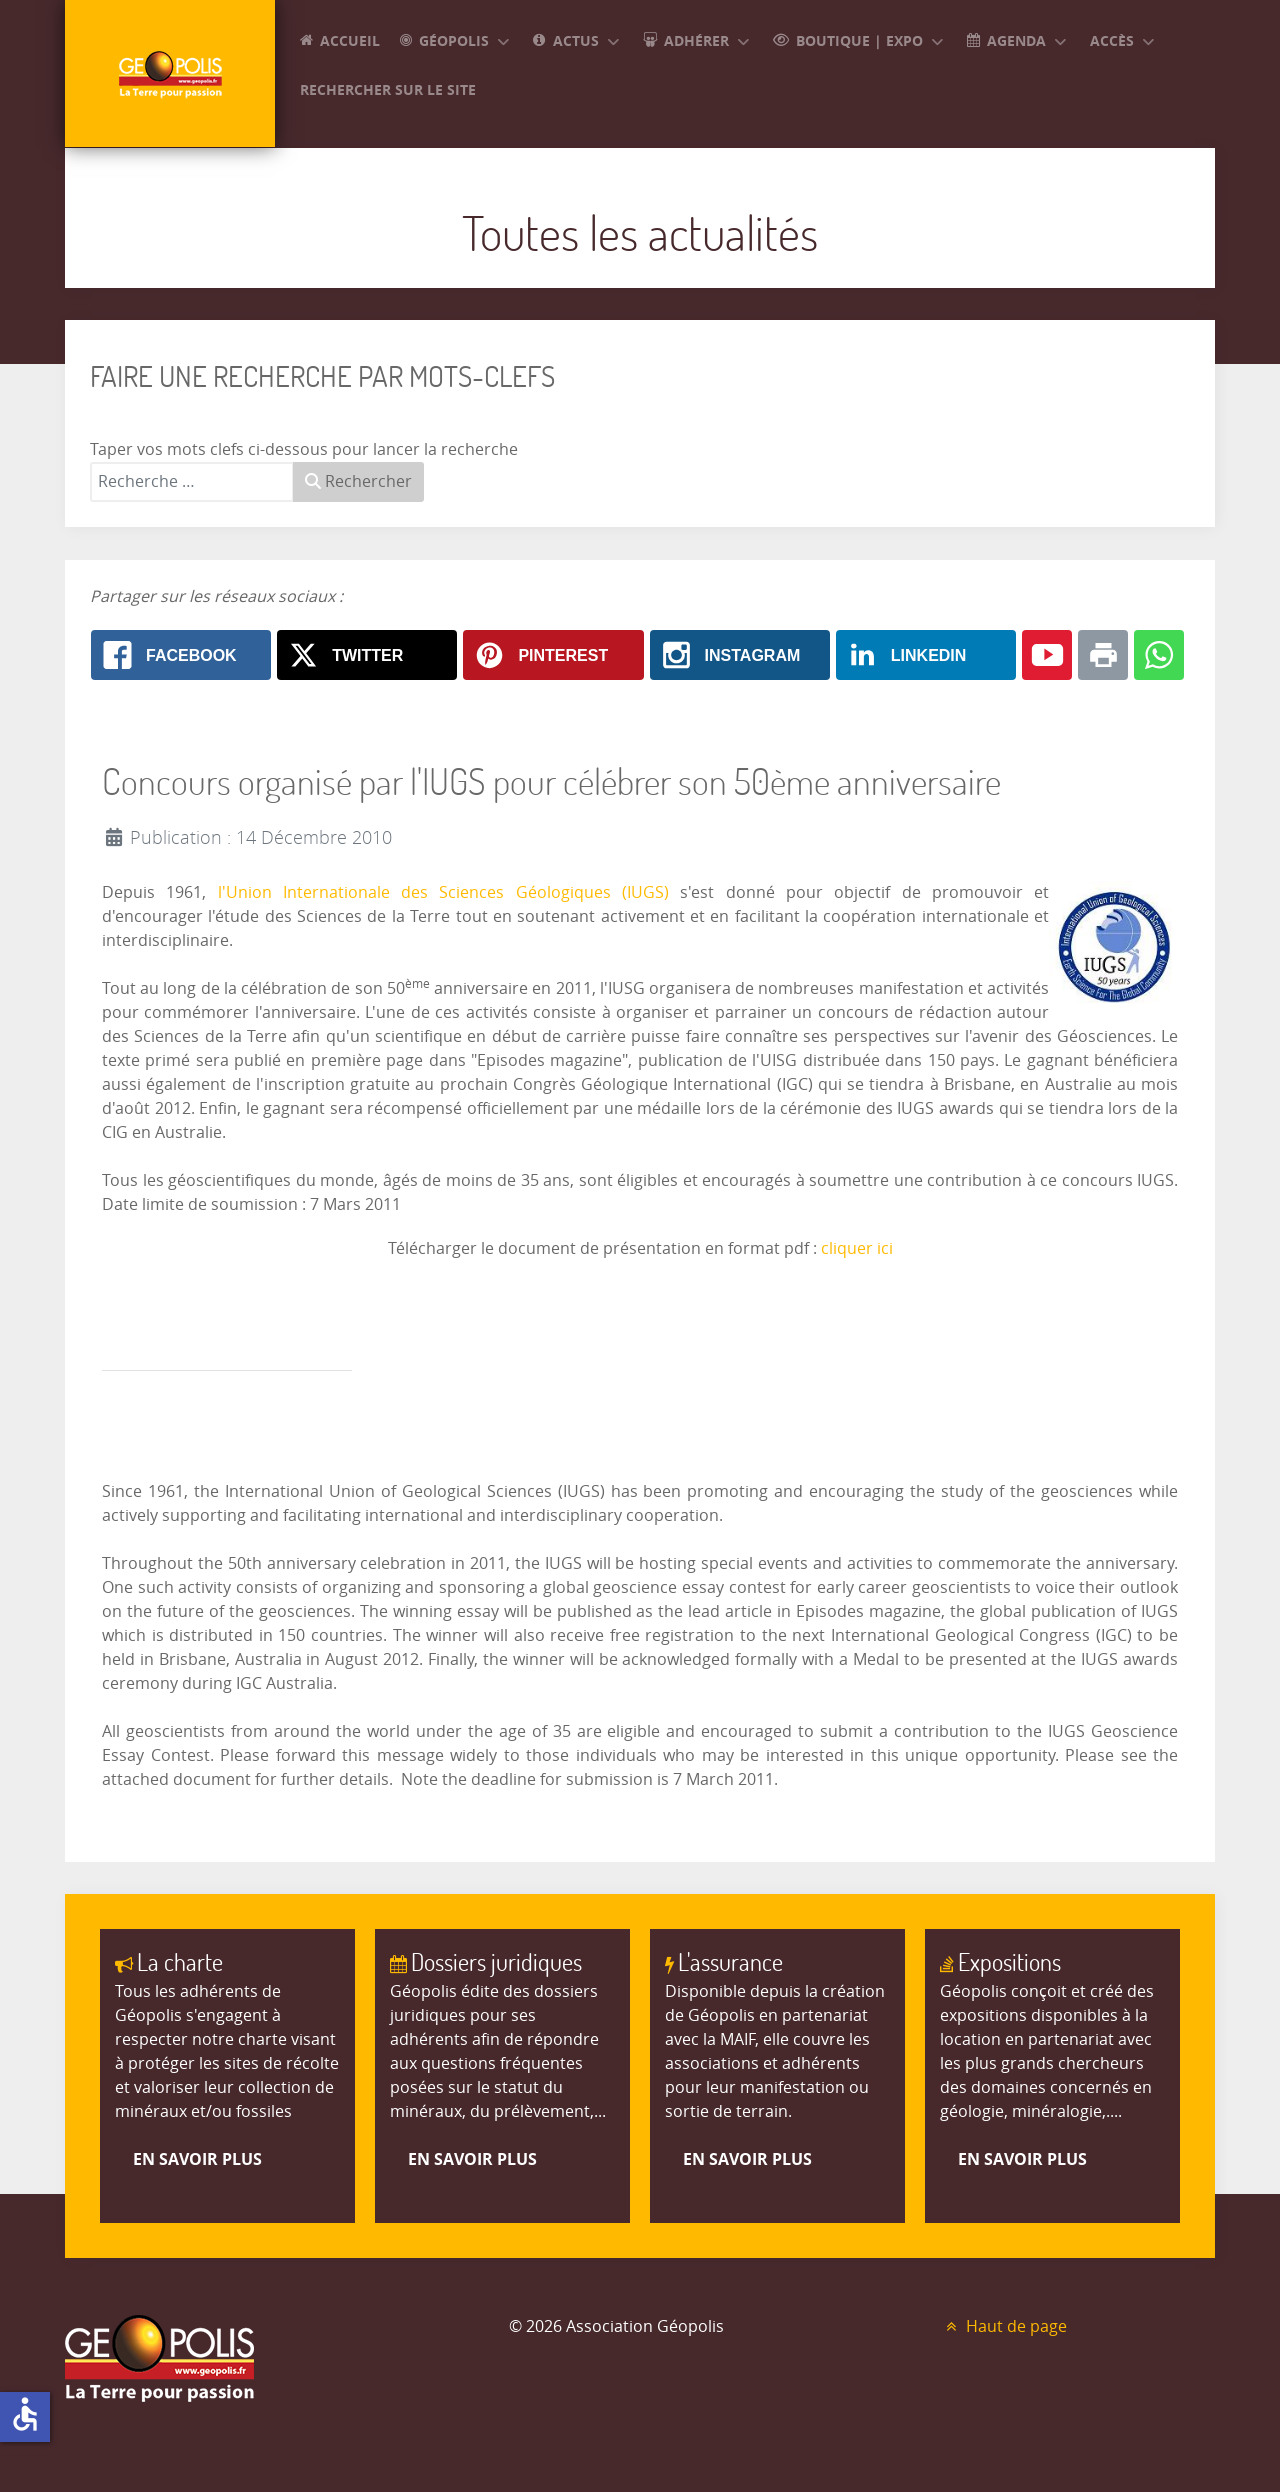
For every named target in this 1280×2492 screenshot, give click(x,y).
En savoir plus (197, 2159)
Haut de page (1004, 2326)
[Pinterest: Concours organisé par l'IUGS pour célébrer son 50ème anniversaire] (553, 655)
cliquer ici (857, 1248)
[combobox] (192, 482)
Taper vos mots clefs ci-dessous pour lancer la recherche (304, 449)
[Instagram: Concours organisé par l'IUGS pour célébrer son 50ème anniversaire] (740, 655)
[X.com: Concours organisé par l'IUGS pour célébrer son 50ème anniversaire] (367, 655)
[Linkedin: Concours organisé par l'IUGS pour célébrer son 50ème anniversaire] (926, 655)
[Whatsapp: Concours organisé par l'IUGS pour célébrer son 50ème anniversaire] (1159, 655)
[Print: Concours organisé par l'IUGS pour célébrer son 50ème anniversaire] (1103, 655)
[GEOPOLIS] (170, 73)
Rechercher (358, 481)
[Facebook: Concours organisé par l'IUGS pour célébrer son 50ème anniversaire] (181, 655)
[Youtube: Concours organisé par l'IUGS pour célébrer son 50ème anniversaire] (1047, 655)
